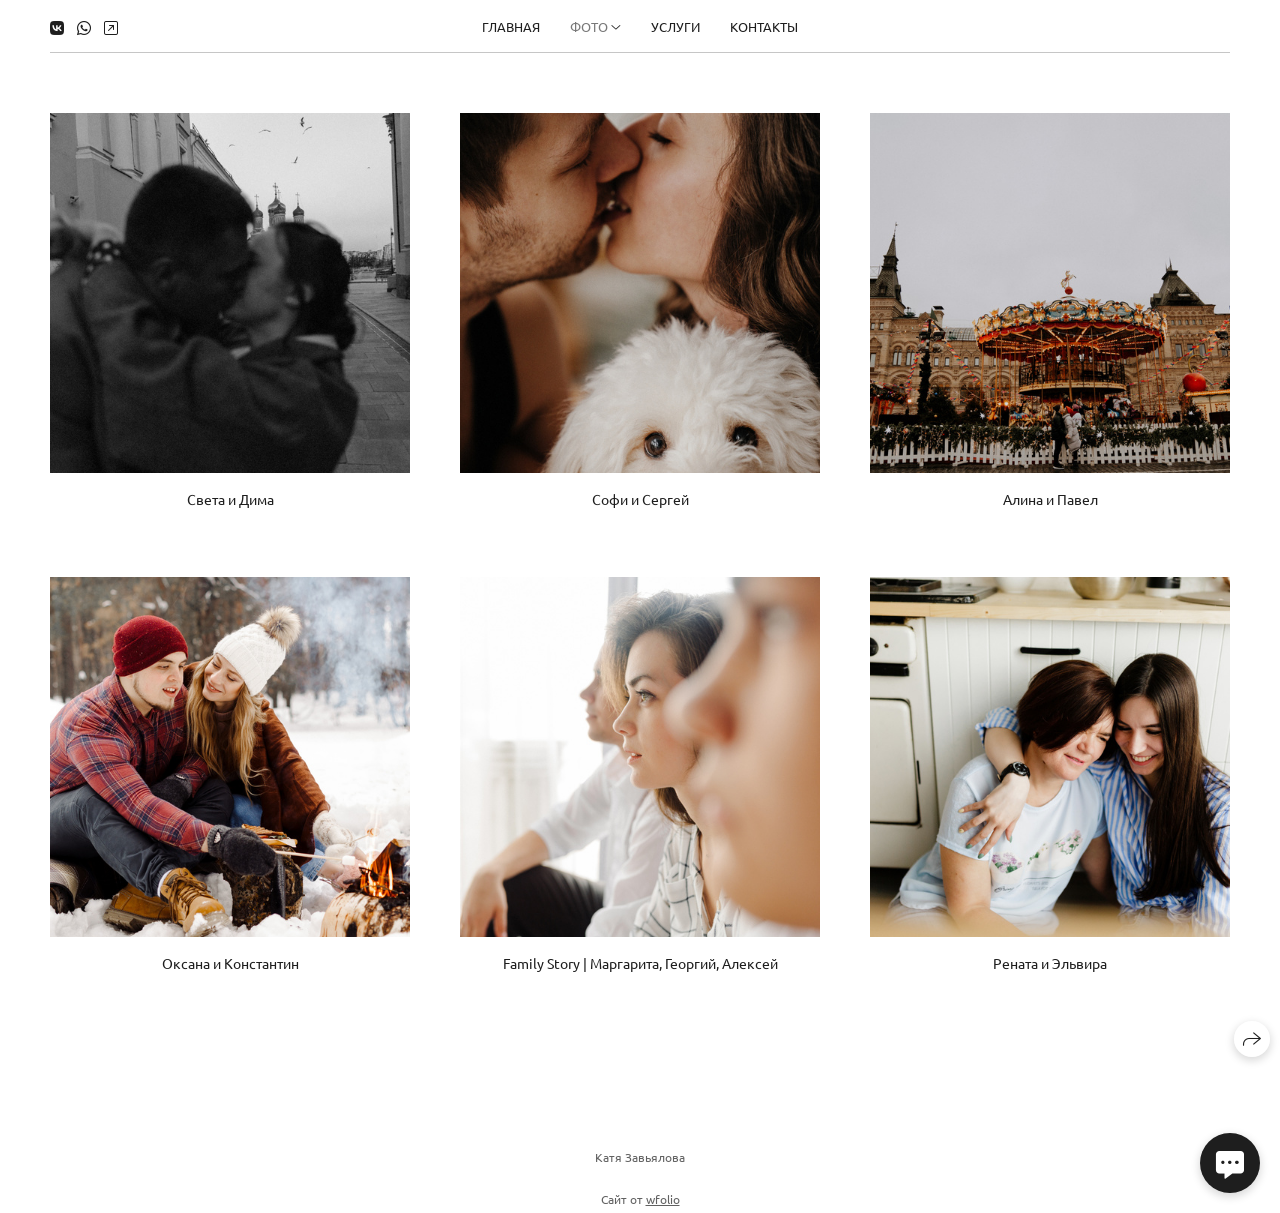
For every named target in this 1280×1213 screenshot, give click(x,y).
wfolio (663, 1204)
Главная (511, 26)
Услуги (675, 26)
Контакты (764, 26)
